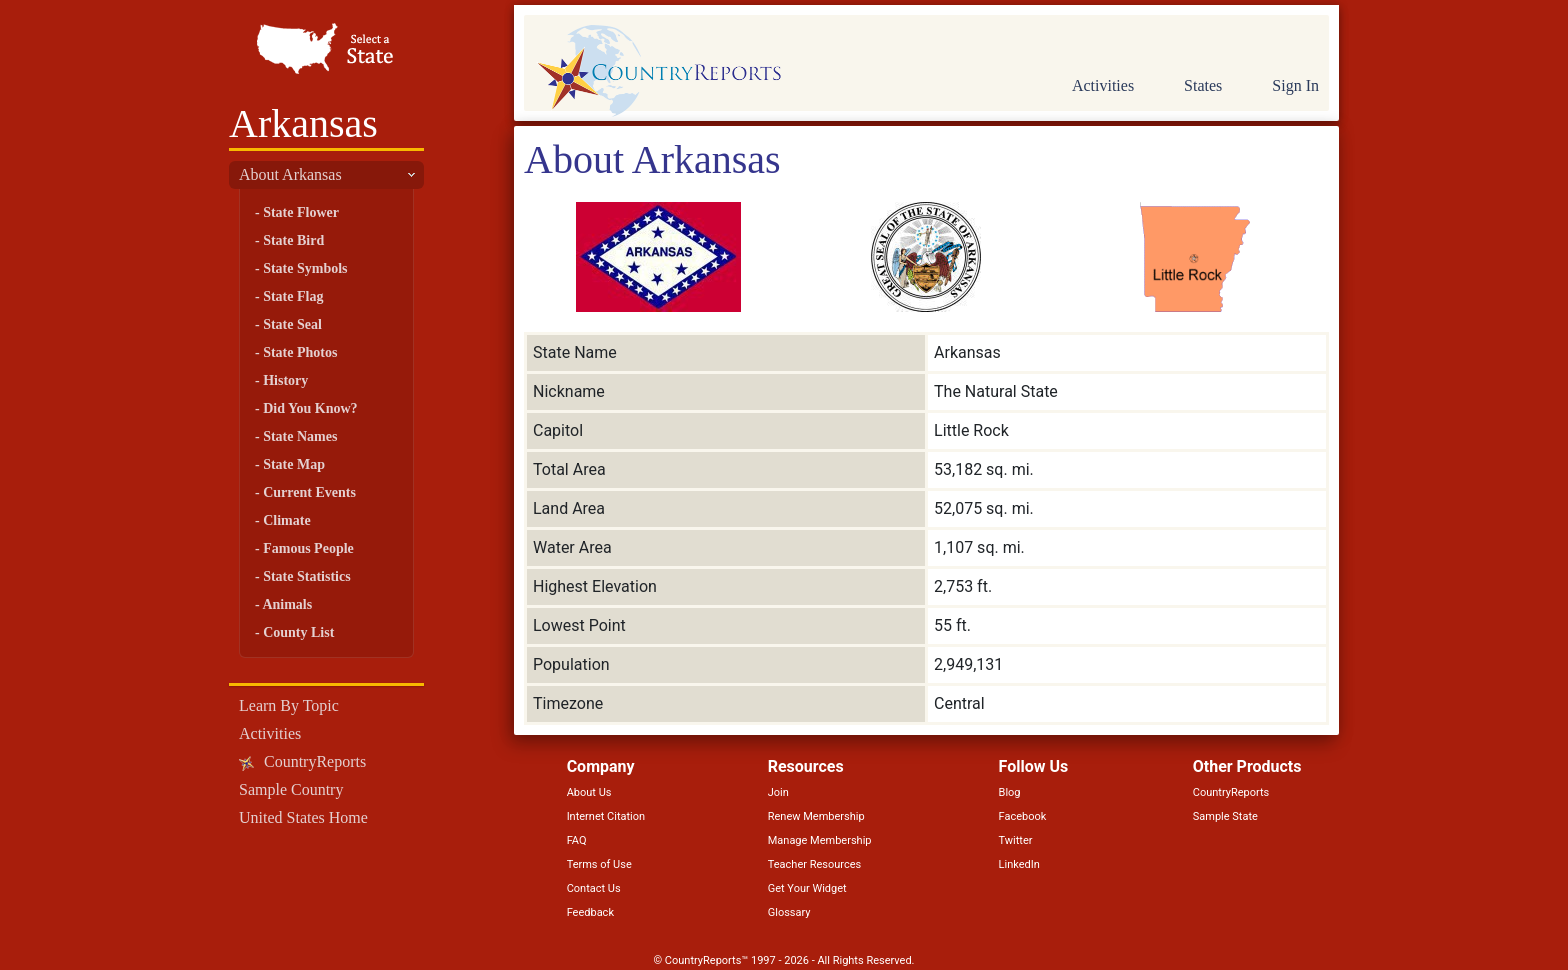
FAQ (577, 840)
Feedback (590, 912)
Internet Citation (606, 816)
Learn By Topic (289, 705)
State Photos (300, 352)
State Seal (292, 324)
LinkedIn (1019, 864)
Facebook (1023, 816)
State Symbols (305, 268)
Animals (287, 604)
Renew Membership (816, 816)
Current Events (309, 492)
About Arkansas (290, 174)
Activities (270, 733)
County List (298, 632)
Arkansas (303, 123)
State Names (300, 436)
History (285, 380)
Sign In (1295, 85)
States (1203, 85)
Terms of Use (599, 864)
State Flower (301, 212)
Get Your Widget (807, 888)
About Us (589, 792)
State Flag (293, 296)
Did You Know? (310, 408)
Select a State (326, 50)
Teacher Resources (814, 864)
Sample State (1225, 816)
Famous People (308, 548)
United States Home (303, 817)
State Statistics (307, 576)
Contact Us (594, 888)
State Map (294, 464)
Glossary (789, 912)
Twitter (1016, 840)
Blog (1010, 792)
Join (778, 792)
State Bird (293, 240)
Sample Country (291, 789)
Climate (286, 520)
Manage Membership (820, 840)
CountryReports (315, 761)
